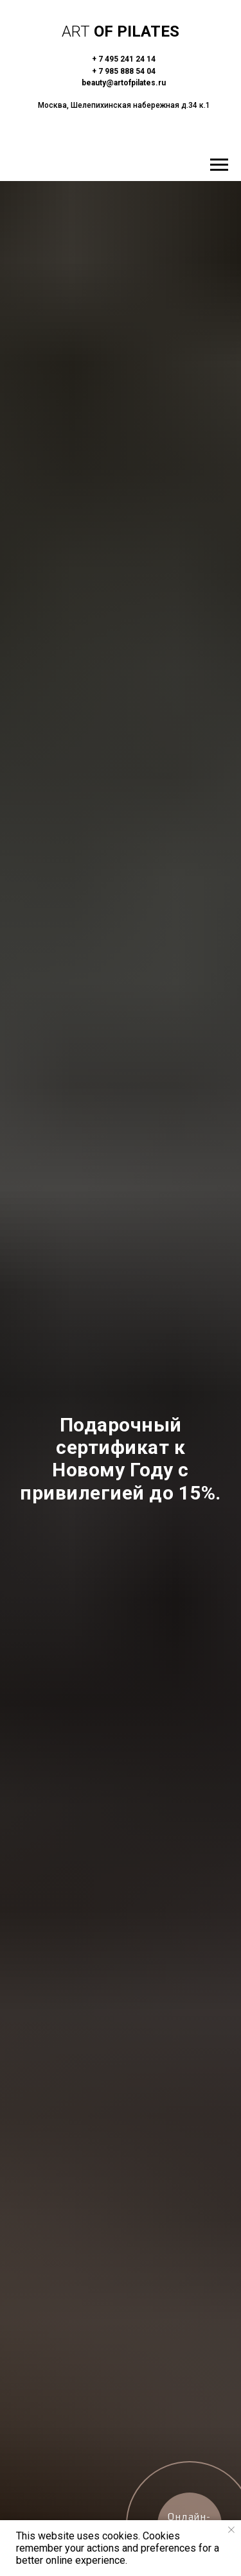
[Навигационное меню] (219, 165)
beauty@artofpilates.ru (124, 82)
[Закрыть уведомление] (231, 2529)
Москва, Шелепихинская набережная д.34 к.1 (124, 105)
